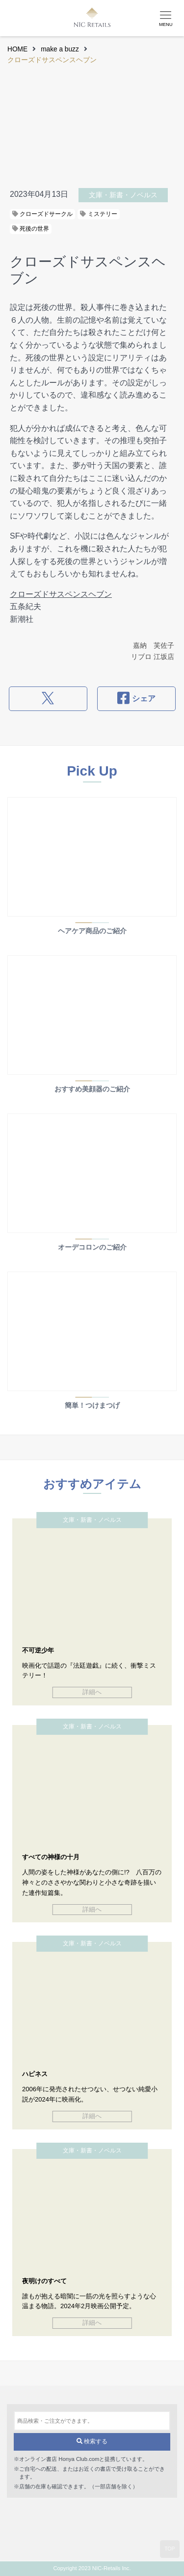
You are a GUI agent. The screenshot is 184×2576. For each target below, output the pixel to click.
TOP (169, 2549)
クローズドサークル (42, 214)
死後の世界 (30, 228)
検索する (92, 2441)
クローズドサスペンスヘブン (61, 594)
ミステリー (98, 214)
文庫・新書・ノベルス (123, 195)
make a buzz (60, 49)
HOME (17, 49)
